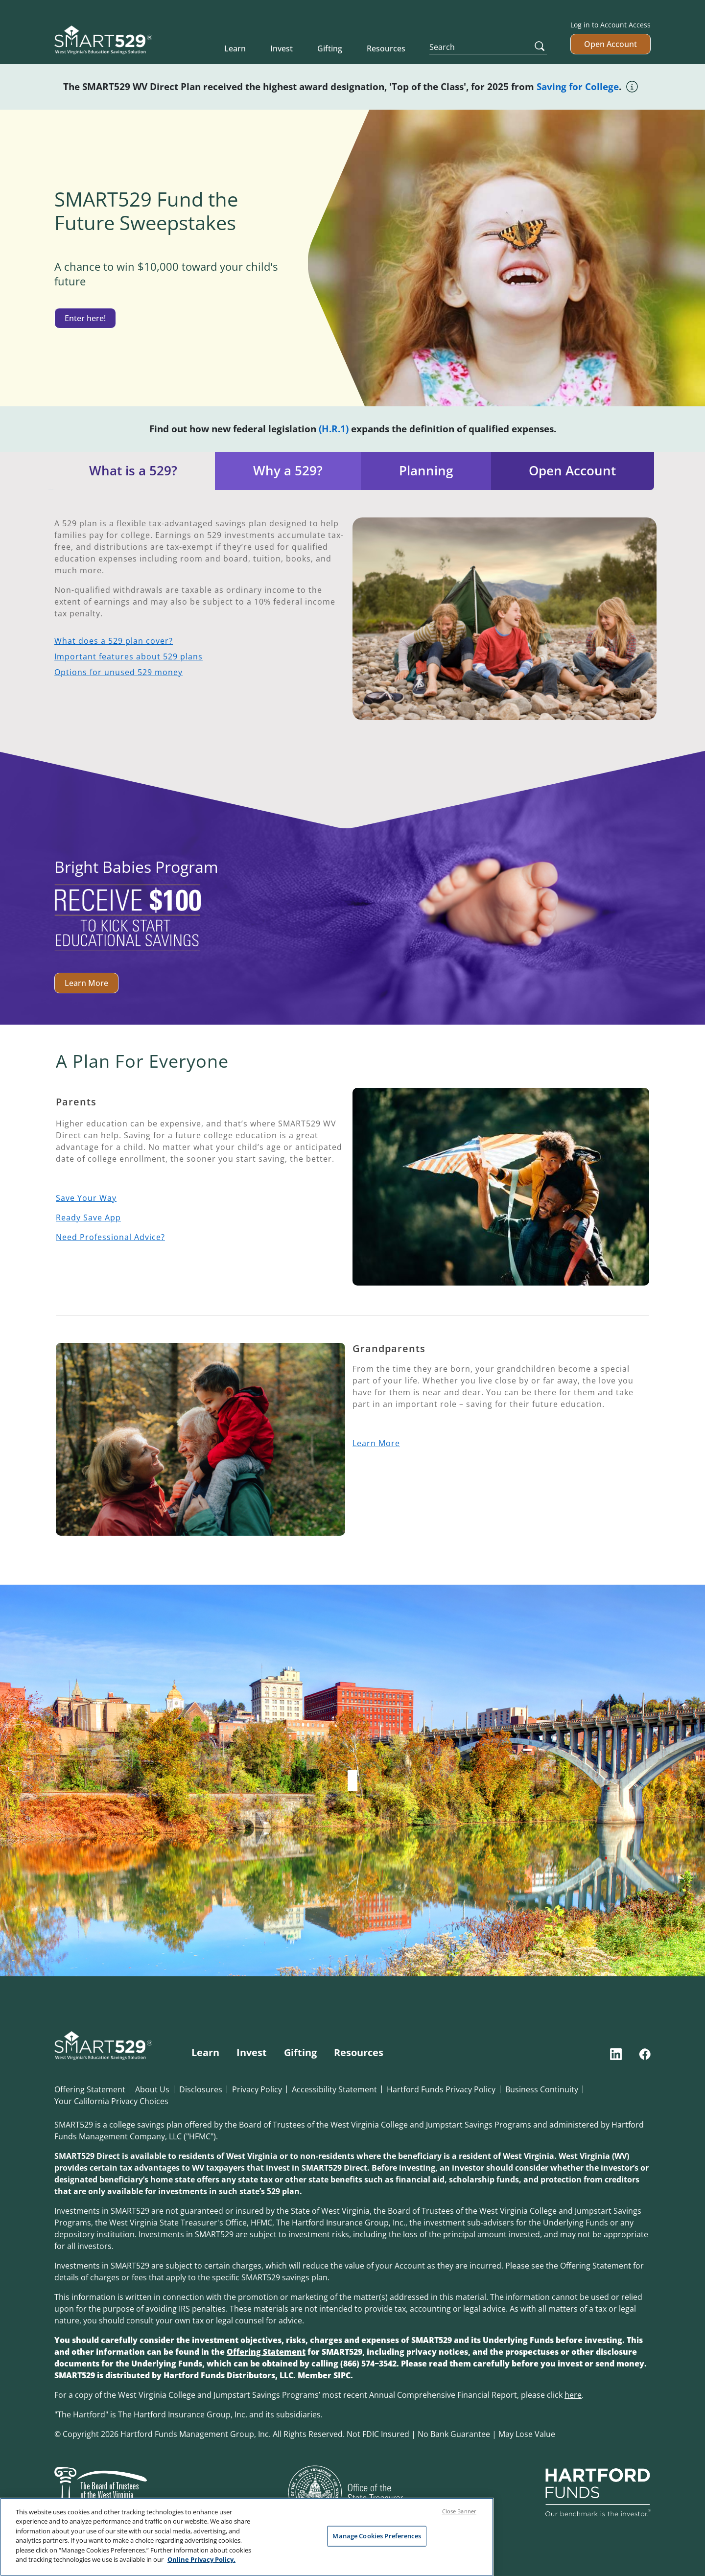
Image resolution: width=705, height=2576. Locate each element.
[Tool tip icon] (633, 85)
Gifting (329, 48)
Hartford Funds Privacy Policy (441, 2089)
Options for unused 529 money (118, 672)
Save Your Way (86, 1198)
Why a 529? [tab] (288, 470)
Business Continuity (541, 2089)
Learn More (86, 983)
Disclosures (200, 2089)
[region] (247, 2537)
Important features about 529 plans (128, 656)
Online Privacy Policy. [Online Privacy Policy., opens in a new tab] (201, 2559)
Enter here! (85, 318)
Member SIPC (324, 2375)
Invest (281, 48)
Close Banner (459, 2511)
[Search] (488, 47)
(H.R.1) (334, 428)
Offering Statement (89, 2089)
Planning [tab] (426, 470)
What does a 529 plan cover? (113, 640)
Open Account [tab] (572, 470)
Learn (235, 48)
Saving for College (578, 86)
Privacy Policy (257, 2089)
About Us (152, 2089)
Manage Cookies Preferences (376, 2535)
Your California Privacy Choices (111, 2101)
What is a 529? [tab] (133, 470)
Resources (386, 48)
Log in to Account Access (610, 24)
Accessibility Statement (334, 2089)
